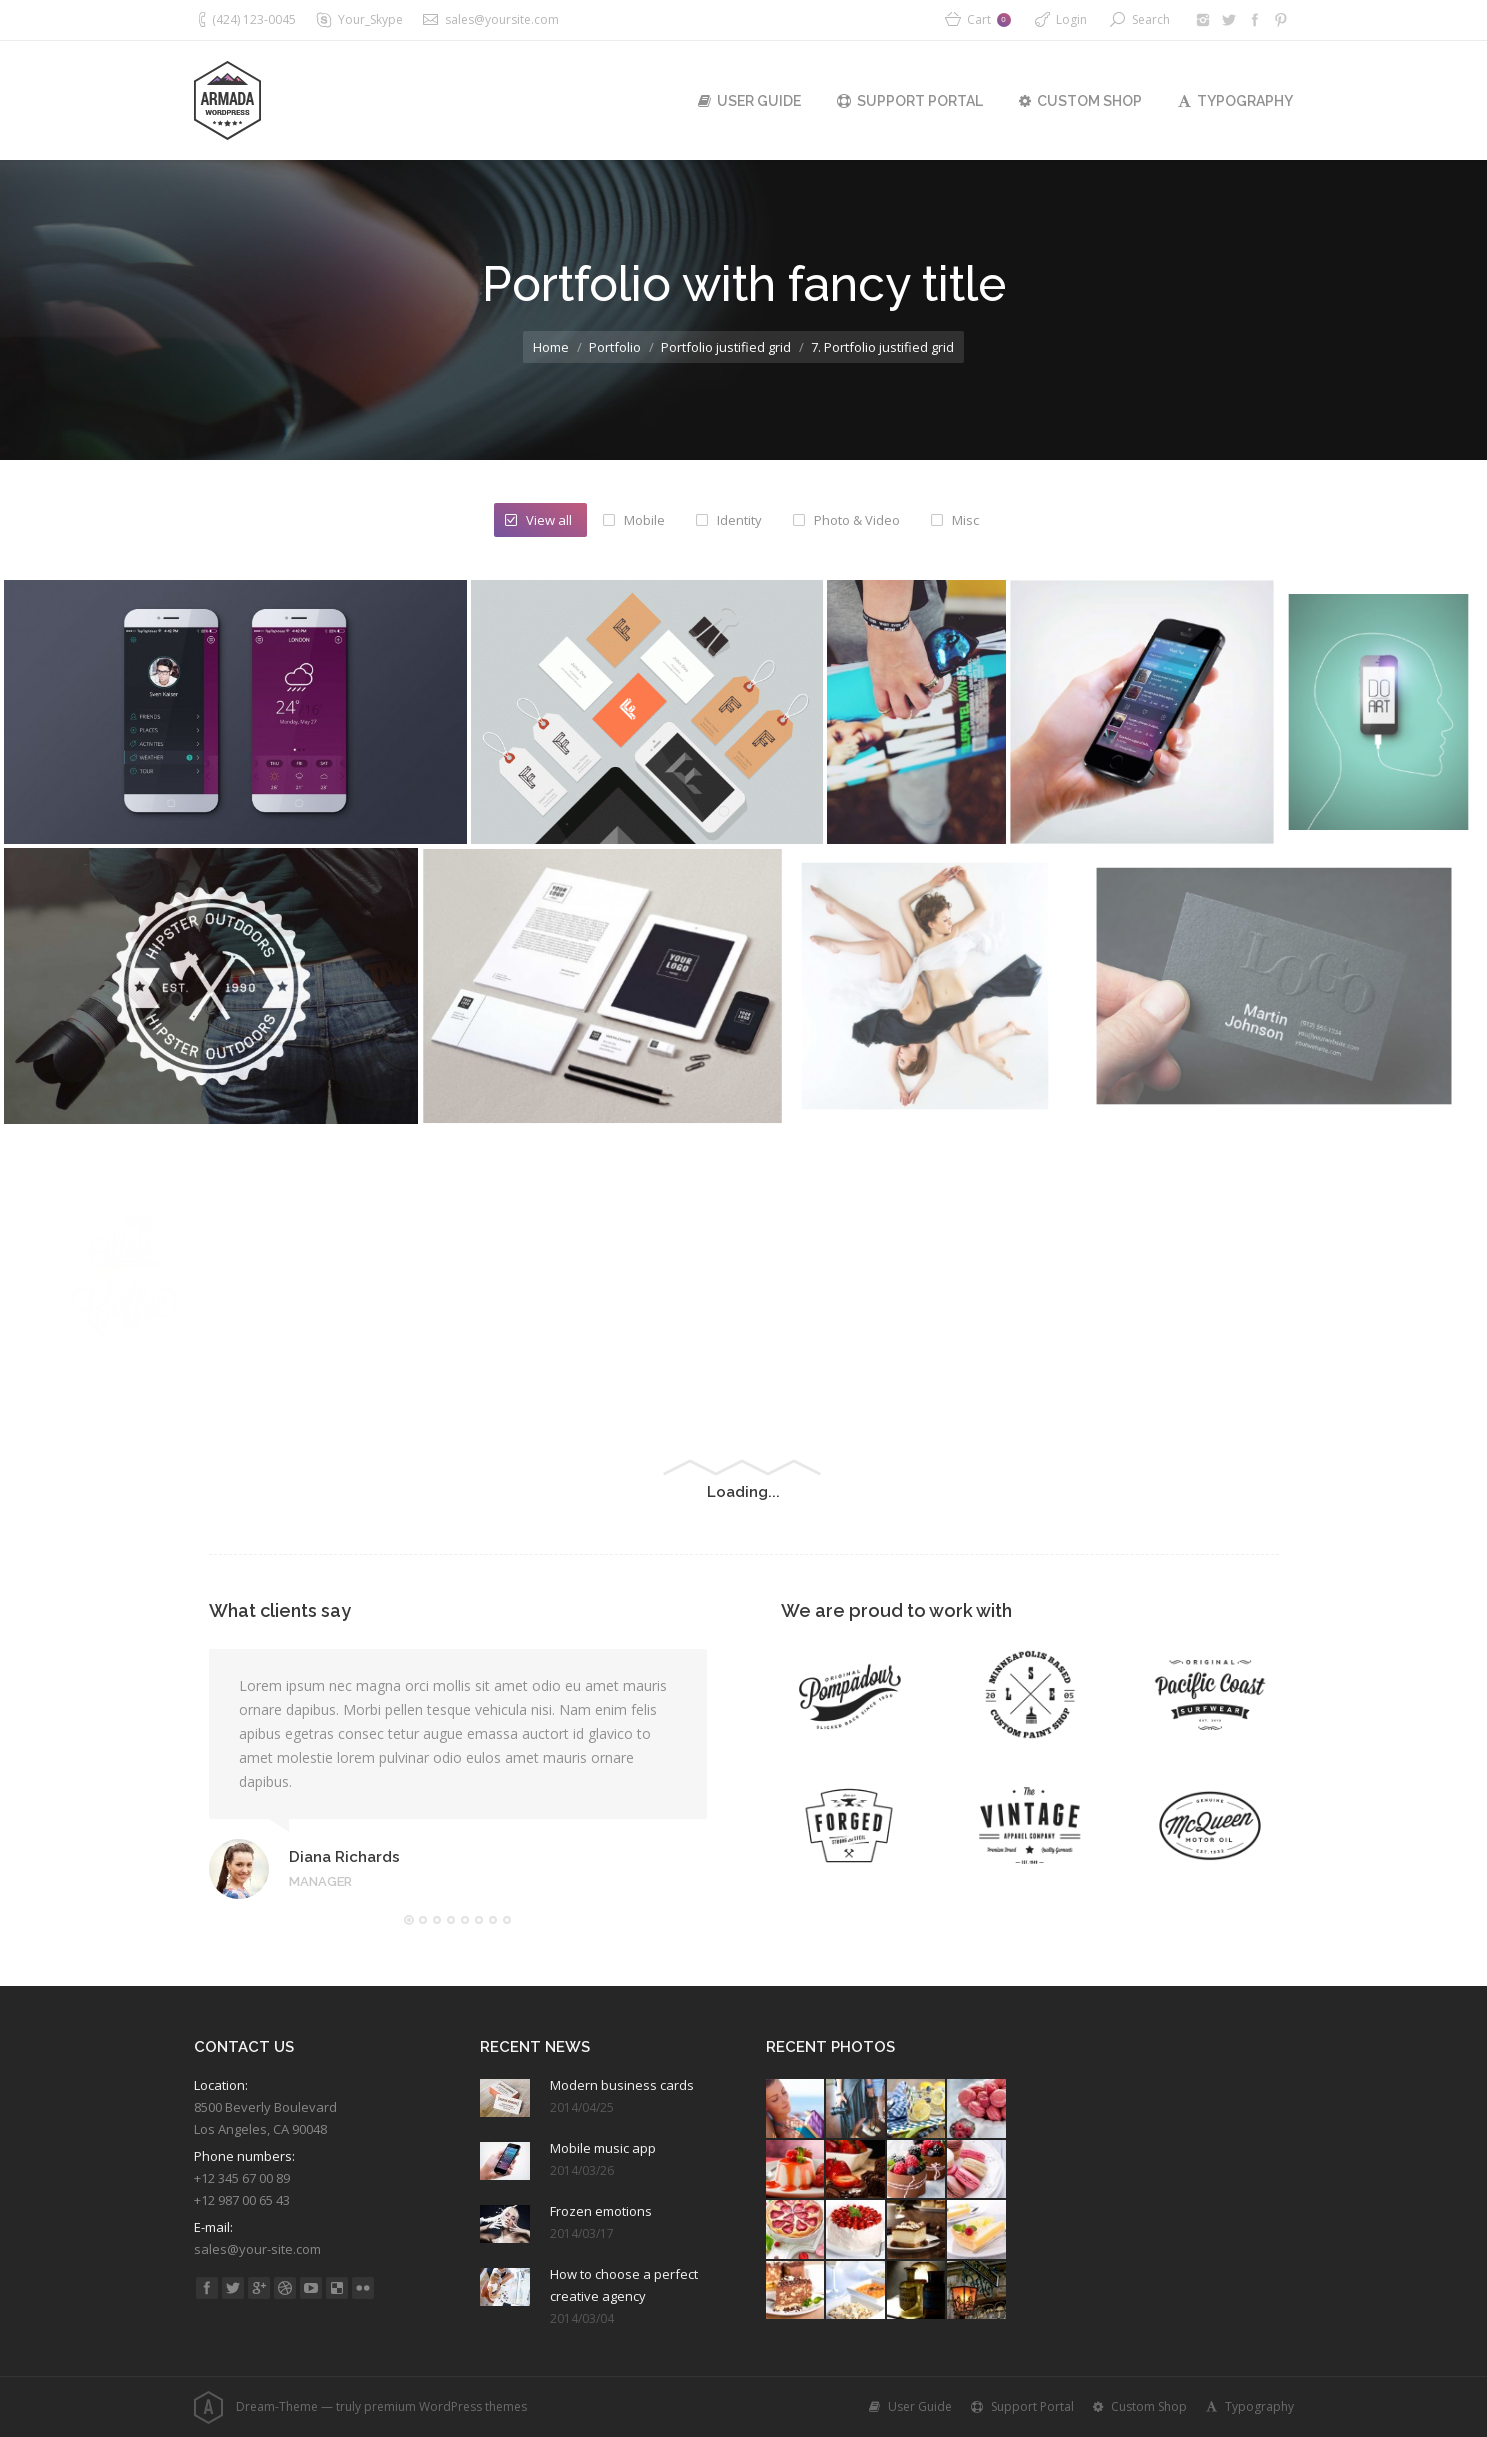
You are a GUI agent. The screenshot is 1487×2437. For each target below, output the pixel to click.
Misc (965, 520)
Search (1151, 19)
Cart (989, 19)
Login (1071, 19)
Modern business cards (622, 2085)
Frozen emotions (601, 2211)
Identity (739, 520)
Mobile (644, 520)
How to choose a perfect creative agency (624, 2285)
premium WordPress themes (445, 2406)
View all (549, 520)
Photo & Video (857, 520)
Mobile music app (603, 2148)
